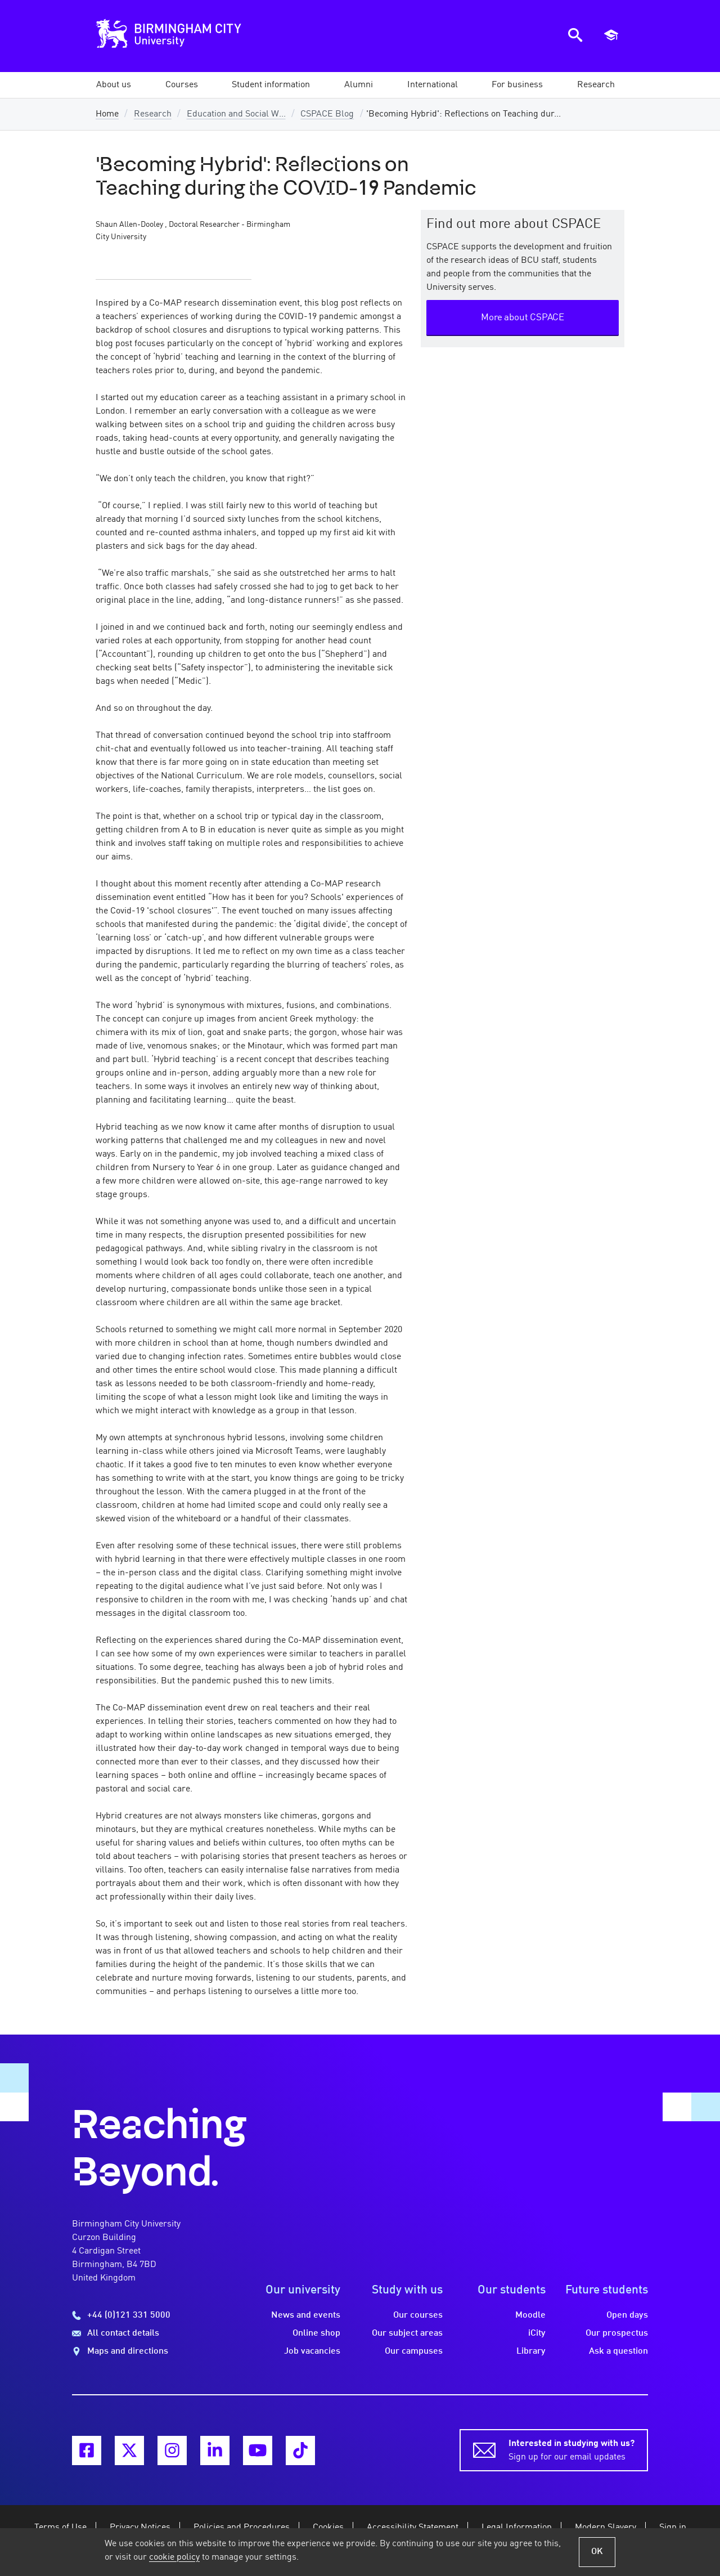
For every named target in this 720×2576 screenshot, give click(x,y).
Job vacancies (312, 2351)
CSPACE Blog (327, 114)
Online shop (316, 2333)
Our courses (418, 2315)
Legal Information (517, 2527)
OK (597, 2551)
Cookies (328, 2527)
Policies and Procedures (242, 2527)
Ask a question (618, 2351)
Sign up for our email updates (571, 2449)
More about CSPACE (522, 317)
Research (153, 114)
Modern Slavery (605, 2527)
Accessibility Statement (412, 2527)
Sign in (672, 2527)
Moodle (530, 2315)
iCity (537, 2333)
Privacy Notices (140, 2527)
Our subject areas (407, 2333)
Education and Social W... (236, 114)
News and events (305, 2315)
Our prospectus (617, 2333)
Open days (627, 2315)
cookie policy (174, 2557)
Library (531, 2351)
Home (107, 114)
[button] (113, 85)
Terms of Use (60, 2527)
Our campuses (414, 2351)
